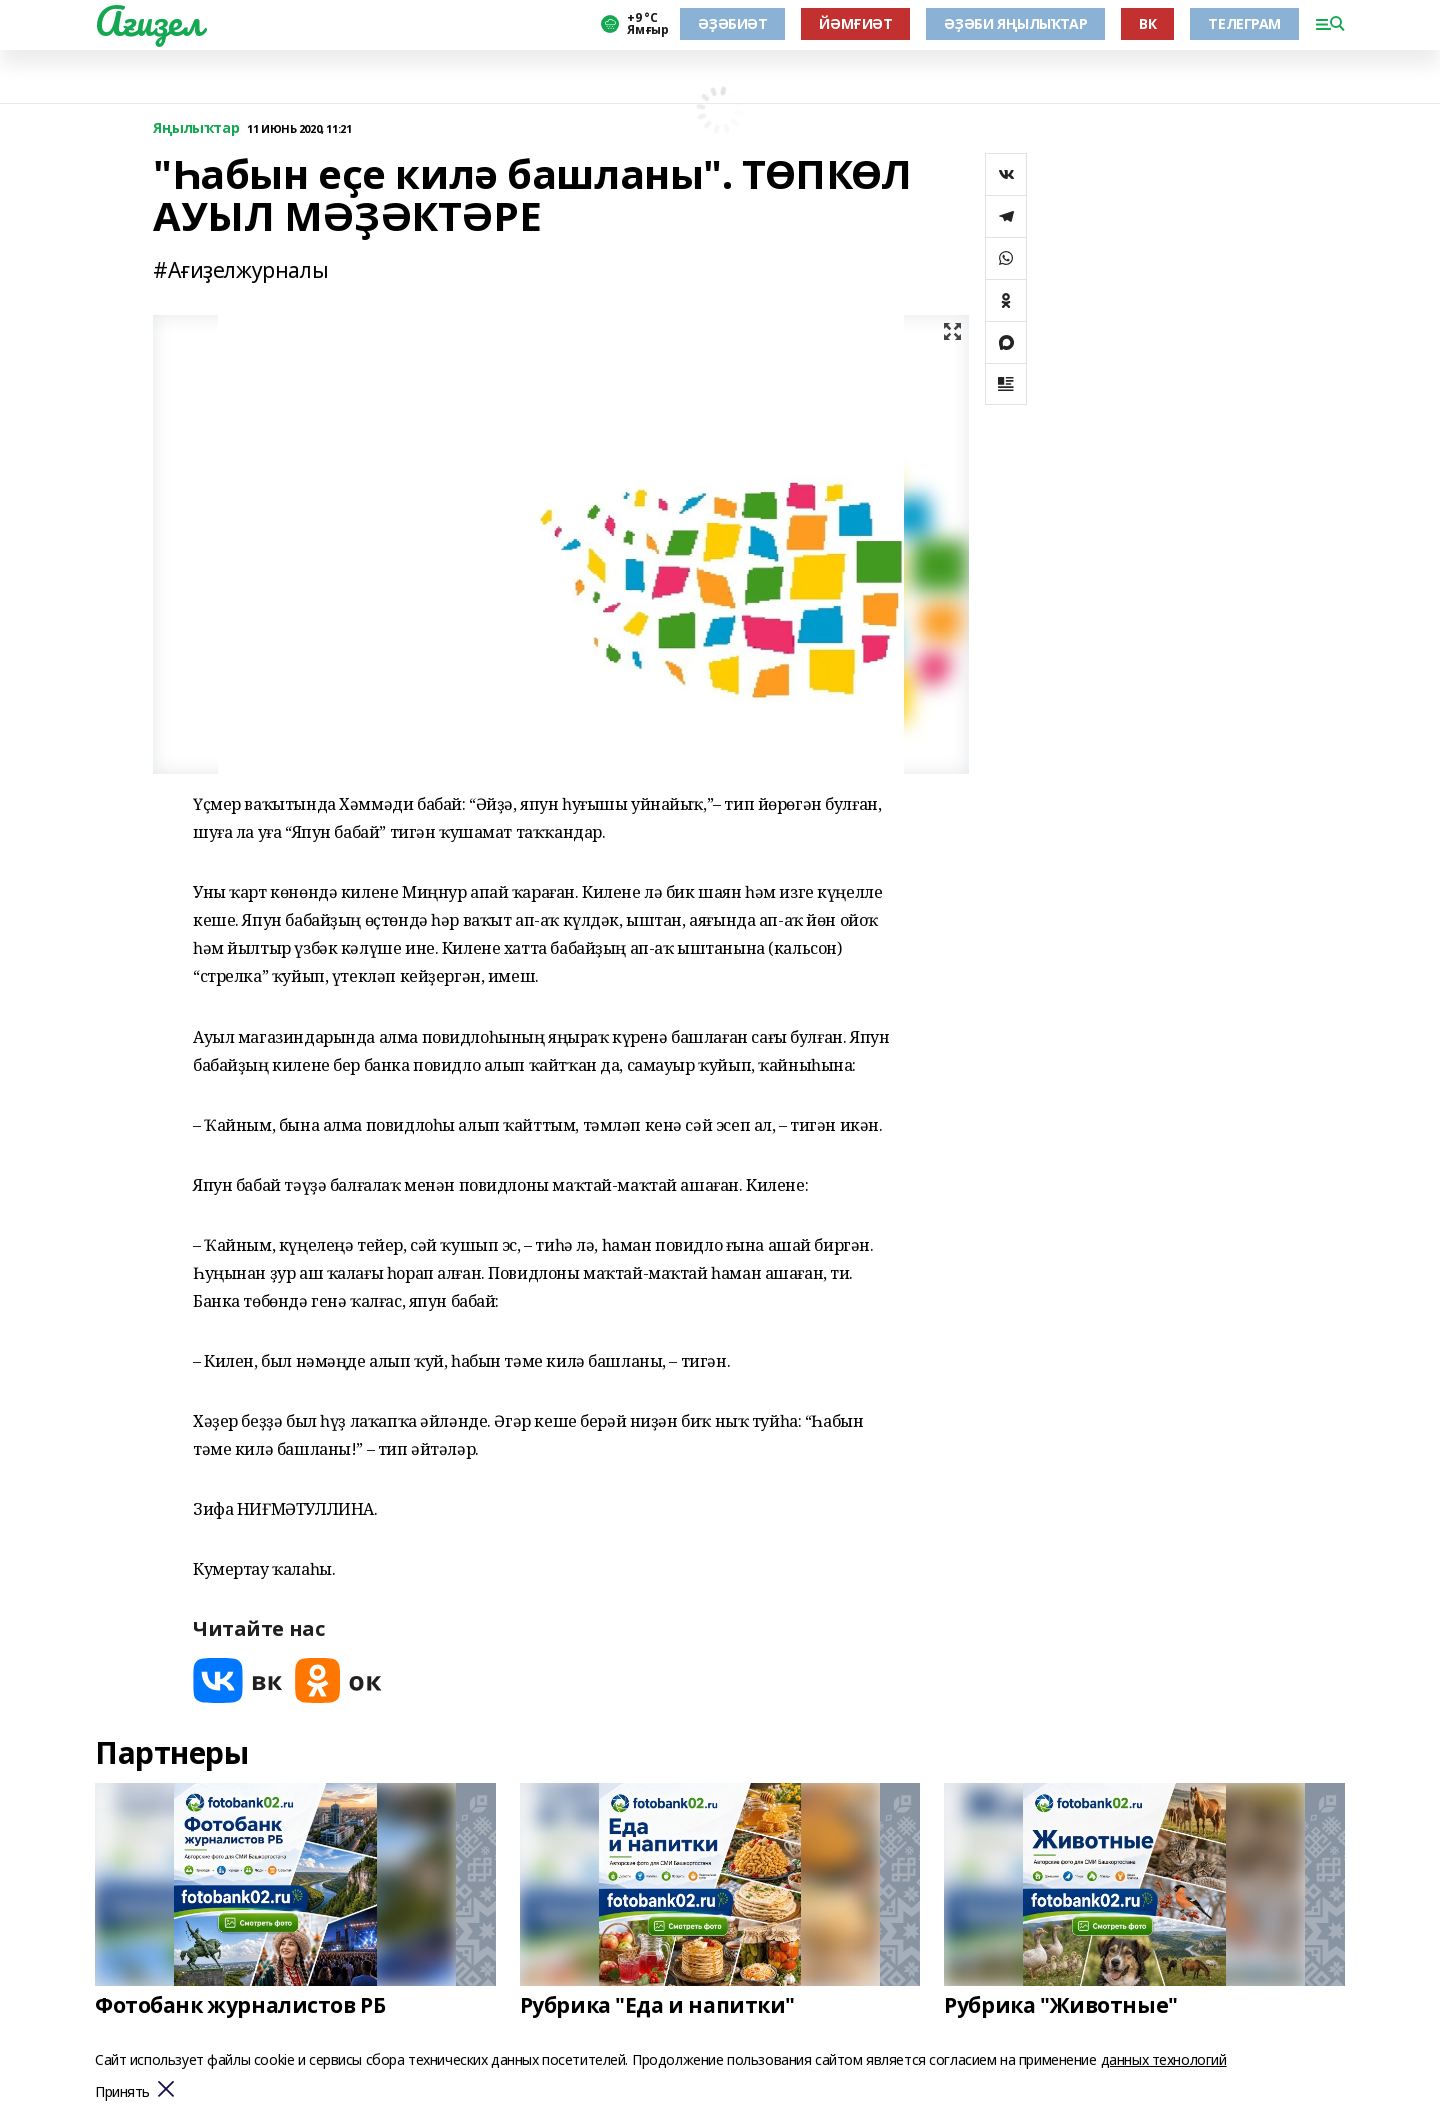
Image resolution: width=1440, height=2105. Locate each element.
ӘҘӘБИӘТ (732, 23)
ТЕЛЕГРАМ (1244, 23)
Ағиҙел (148, 21)
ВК (1147, 23)
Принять (122, 2092)
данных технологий (1164, 2059)
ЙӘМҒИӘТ (855, 23)
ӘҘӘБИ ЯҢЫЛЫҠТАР (1015, 23)
